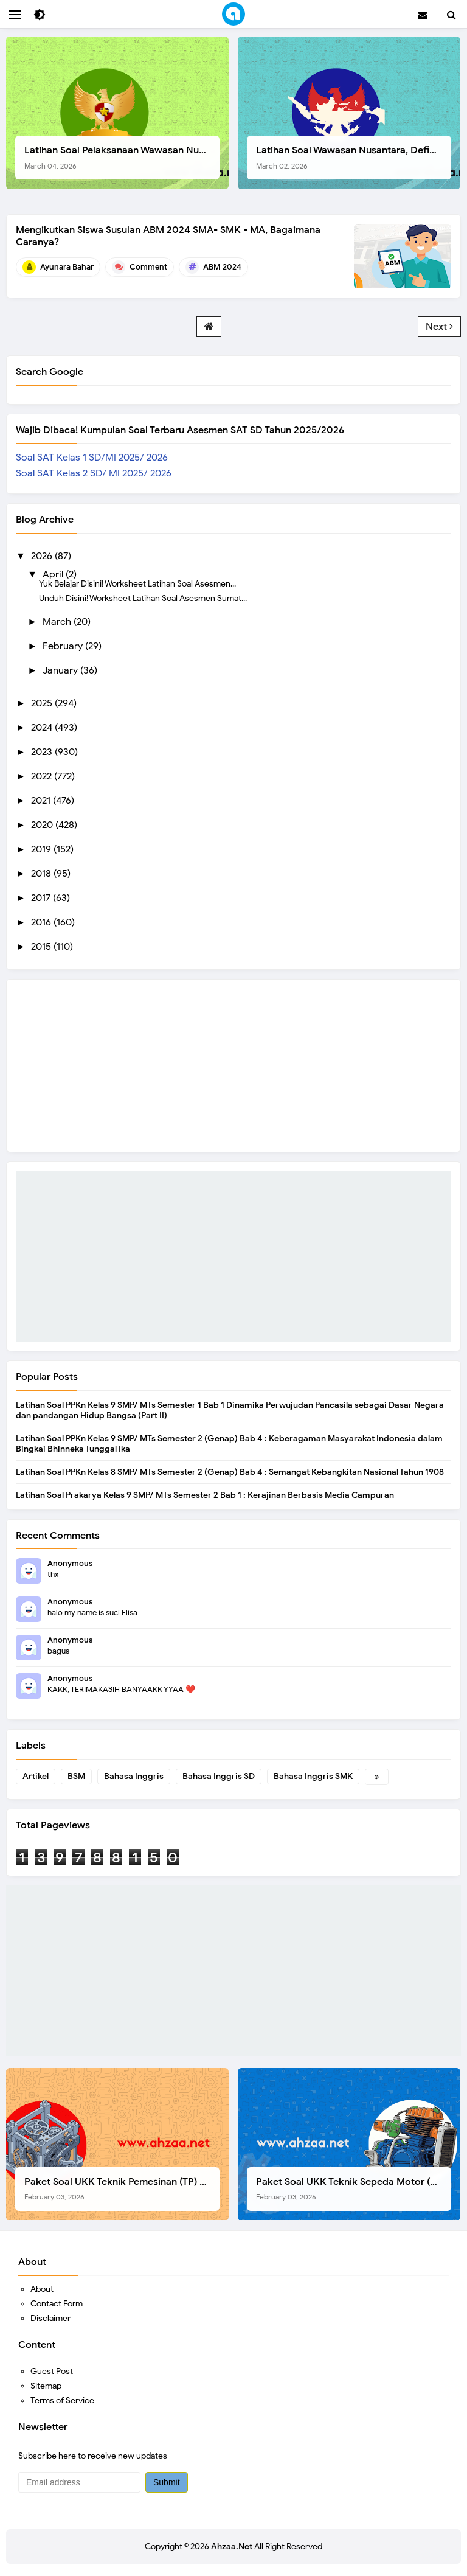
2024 (43, 728)
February (64, 646)
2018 (42, 874)
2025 (43, 703)
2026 (43, 556)
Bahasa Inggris (134, 1776)
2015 (42, 947)
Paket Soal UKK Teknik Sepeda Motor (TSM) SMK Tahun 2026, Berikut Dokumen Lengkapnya (353, 2189)
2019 (42, 849)
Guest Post (51, 2371)
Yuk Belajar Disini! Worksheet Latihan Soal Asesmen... (137, 583)
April (54, 574)
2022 (42, 776)
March (58, 622)
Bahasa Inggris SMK (313, 1776)
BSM (76, 1776)
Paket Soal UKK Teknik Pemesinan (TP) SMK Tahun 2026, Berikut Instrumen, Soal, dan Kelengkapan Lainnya (122, 2189)
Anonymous (69, 1563)
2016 (42, 922)
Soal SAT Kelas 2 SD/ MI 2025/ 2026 (93, 473)
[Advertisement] (233, 1256)
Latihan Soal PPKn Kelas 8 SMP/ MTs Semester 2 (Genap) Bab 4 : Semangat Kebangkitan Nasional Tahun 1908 (230, 1472)
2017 (42, 898)
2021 (42, 801)
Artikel (35, 1776)
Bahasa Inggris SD (218, 1776)
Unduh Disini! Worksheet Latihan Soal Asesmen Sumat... (143, 598)
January (61, 670)
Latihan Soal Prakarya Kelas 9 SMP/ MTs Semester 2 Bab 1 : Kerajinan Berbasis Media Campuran (205, 1495)
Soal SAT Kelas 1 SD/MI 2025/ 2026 (92, 457)
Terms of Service (62, 2400)
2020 (43, 825)
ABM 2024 (222, 267)
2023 (43, 752)
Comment (148, 267)
